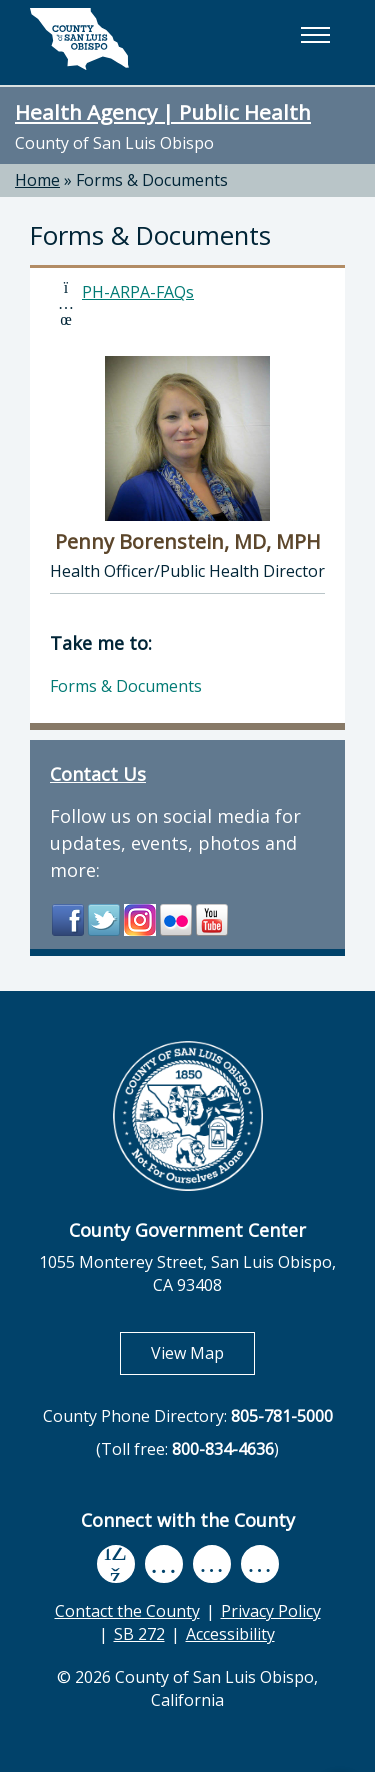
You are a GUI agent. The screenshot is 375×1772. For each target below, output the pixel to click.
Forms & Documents (152, 180)
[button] (315, 35)
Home (37, 180)
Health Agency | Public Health (163, 112)
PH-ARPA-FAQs (138, 292)
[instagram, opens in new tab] (260, 1564)
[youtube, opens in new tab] (163, 1564)
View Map (203, 1352)
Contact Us (98, 774)
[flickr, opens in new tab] (212, 1564)
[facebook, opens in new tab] (116, 1565)
